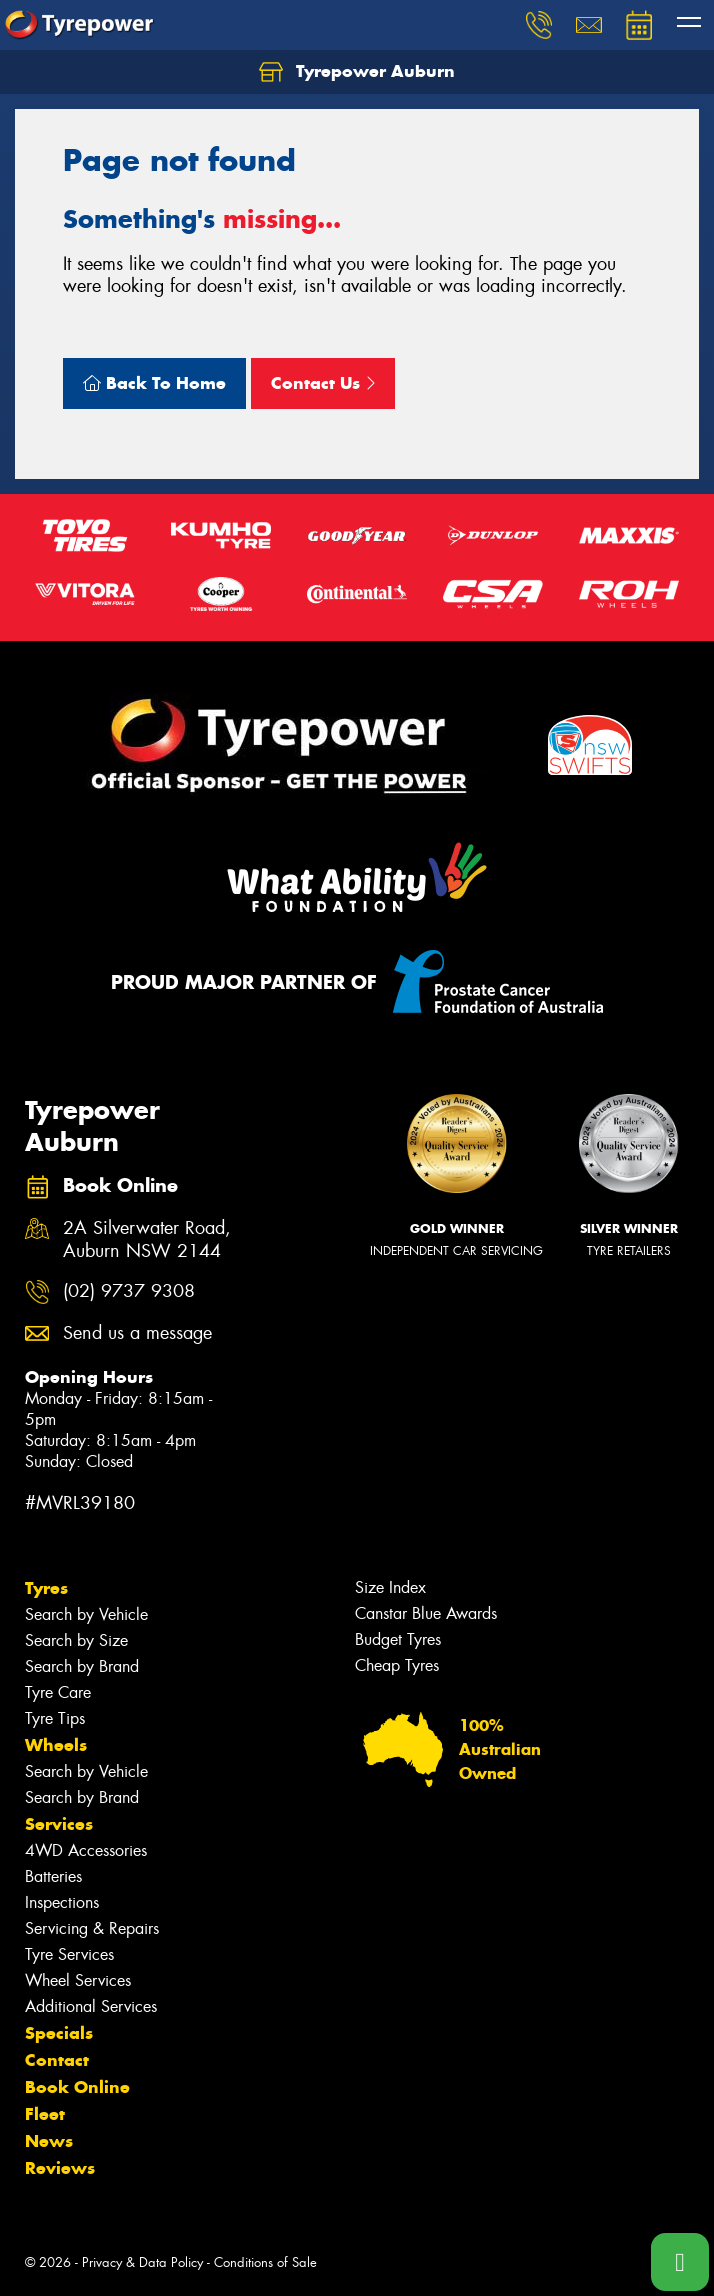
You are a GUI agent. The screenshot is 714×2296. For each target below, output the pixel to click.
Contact (57, 2060)
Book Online (77, 2087)
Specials (59, 2033)
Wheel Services (78, 1980)
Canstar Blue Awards (426, 1613)
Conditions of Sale (265, 2262)
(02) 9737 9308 (129, 1291)
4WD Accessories (86, 1850)
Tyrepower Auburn (357, 72)
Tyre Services (69, 1954)
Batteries (53, 1876)
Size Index (390, 1587)
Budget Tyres (398, 1639)
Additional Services (91, 2006)
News (49, 2141)
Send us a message (137, 1333)
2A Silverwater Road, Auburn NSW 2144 (147, 1240)
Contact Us (323, 383)
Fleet (45, 2114)
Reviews (60, 2168)
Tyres (46, 1588)
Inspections (62, 1902)
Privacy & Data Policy (142, 2262)
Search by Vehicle (86, 1614)
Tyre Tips (55, 1718)
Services (59, 1824)
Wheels (56, 1745)
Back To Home (154, 383)
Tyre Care (58, 1692)
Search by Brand (82, 1666)
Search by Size (76, 1640)
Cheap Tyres (397, 1665)
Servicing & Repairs (92, 1928)
